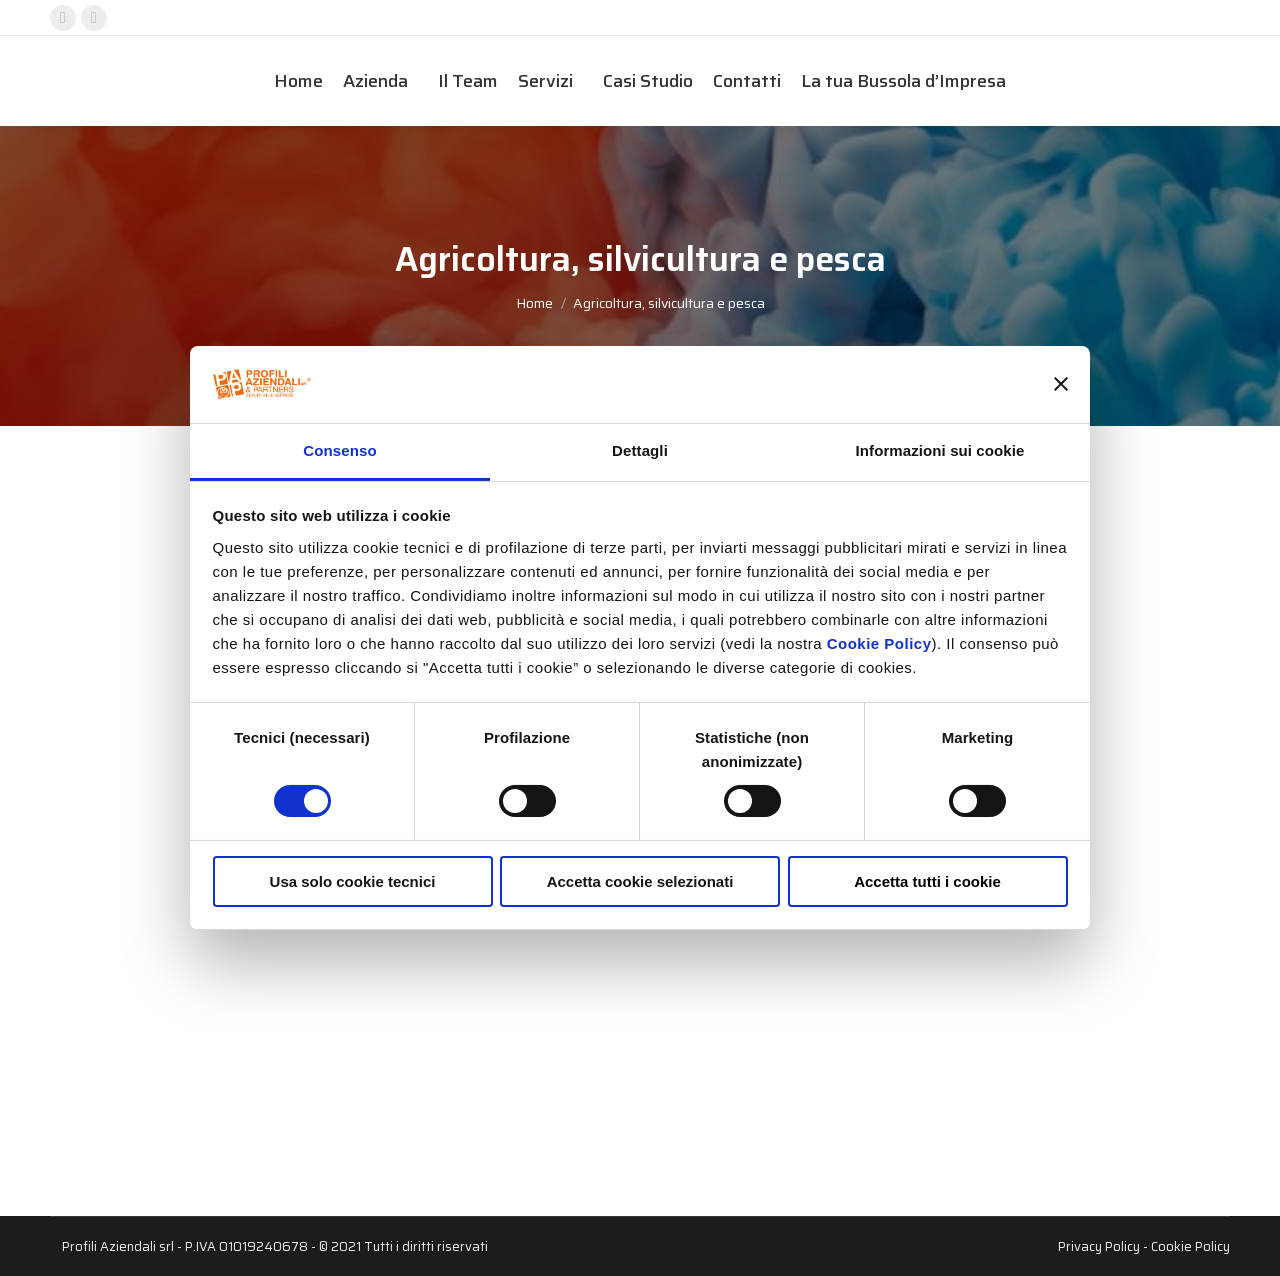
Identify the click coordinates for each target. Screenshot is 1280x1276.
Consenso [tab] (339, 450)
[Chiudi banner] (1061, 384)
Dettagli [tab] (640, 450)
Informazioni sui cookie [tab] (940, 450)
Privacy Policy (1099, 1246)
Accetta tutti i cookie (927, 881)
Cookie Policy (879, 643)
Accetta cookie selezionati (640, 881)
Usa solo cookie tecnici (353, 881)
